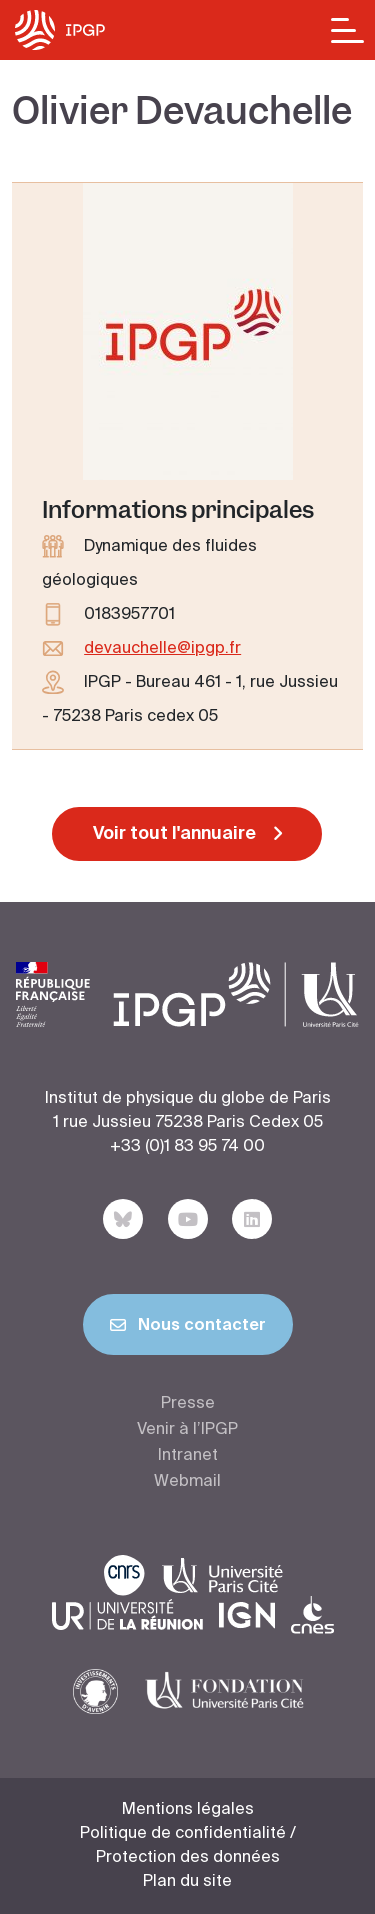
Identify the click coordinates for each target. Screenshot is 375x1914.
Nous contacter (188, 1329)
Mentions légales (188, 1810)
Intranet (188, 1456)
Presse (188, 1404)
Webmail (187, 1482)
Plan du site (187, 1882)
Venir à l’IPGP (187, 1430)
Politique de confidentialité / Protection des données (188, 1846)
